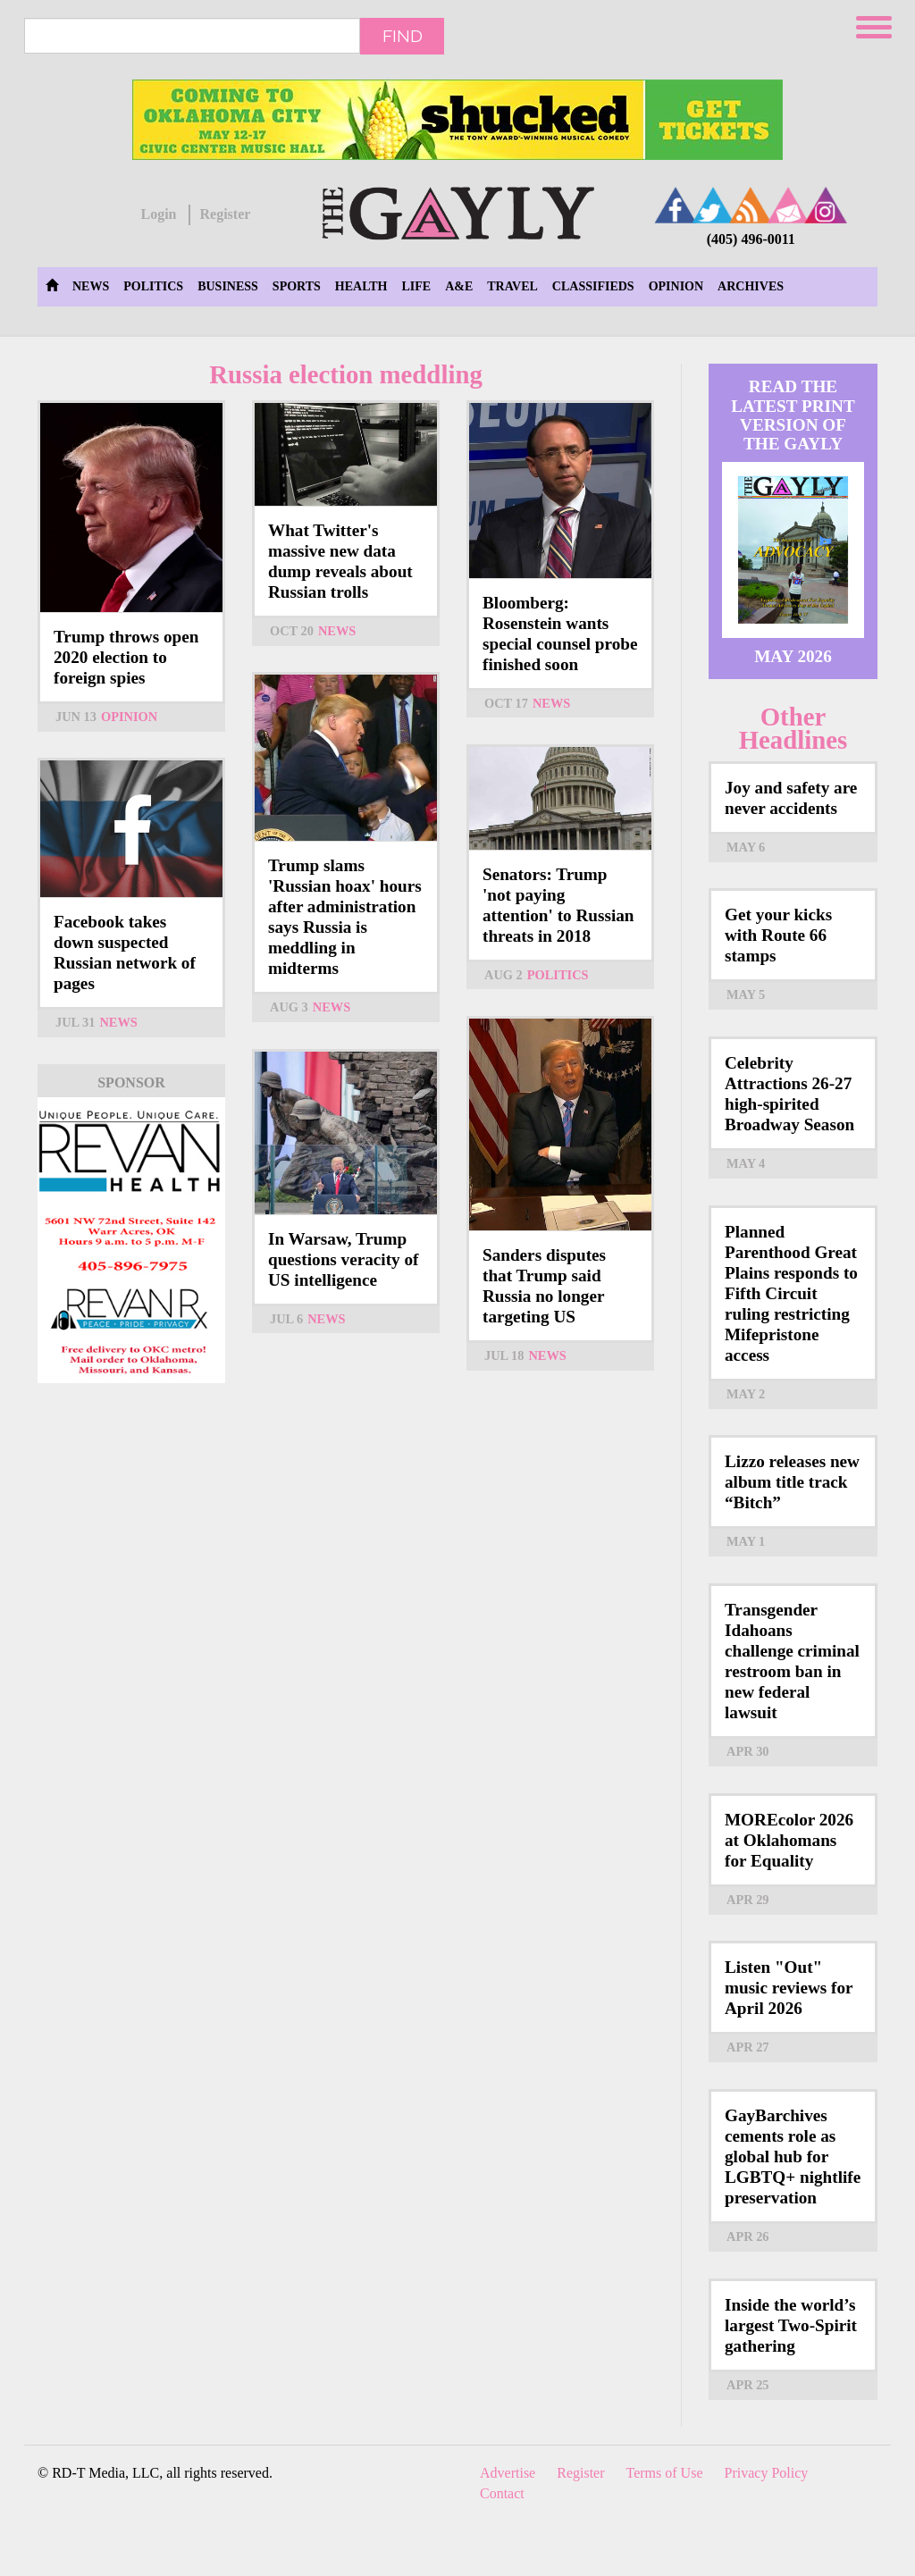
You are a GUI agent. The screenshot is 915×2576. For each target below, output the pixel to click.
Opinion (676, 286)
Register (224, 214)
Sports (297, 286)
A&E (459, 286)
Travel (512, 286)
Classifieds (593, 286)
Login (158, 214)
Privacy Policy (767, 2472)
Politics (153, 286)
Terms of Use (664, 2472)
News (90, 286)
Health (361, 286)
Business (227, 286)
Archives (751, 286)
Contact (502, 2493)
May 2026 (793, 656)
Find (402, 36)
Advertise (507, 2472)
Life (416, 286)
